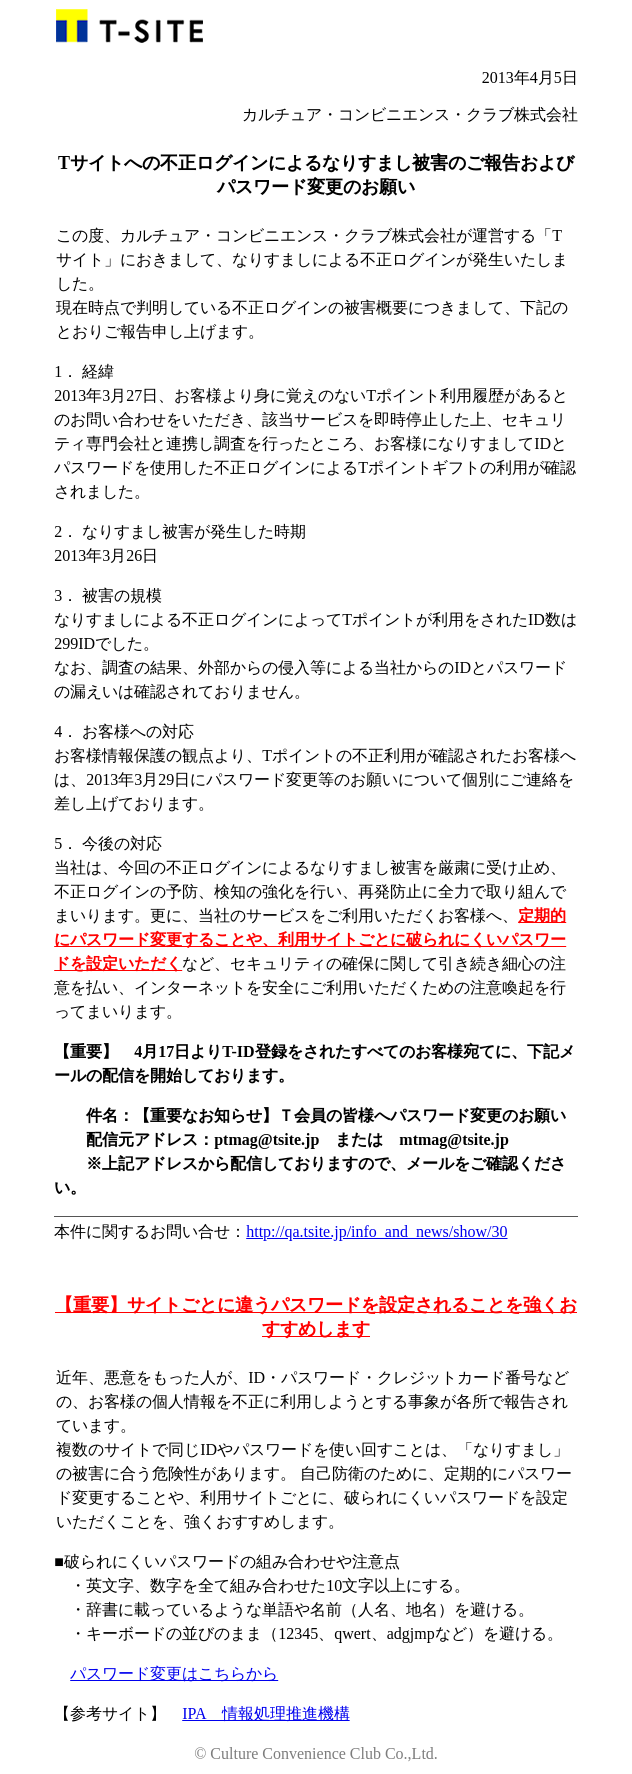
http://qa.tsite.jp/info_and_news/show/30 (376, 1231)
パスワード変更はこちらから (174, 1673)
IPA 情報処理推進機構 (265, 1713)
